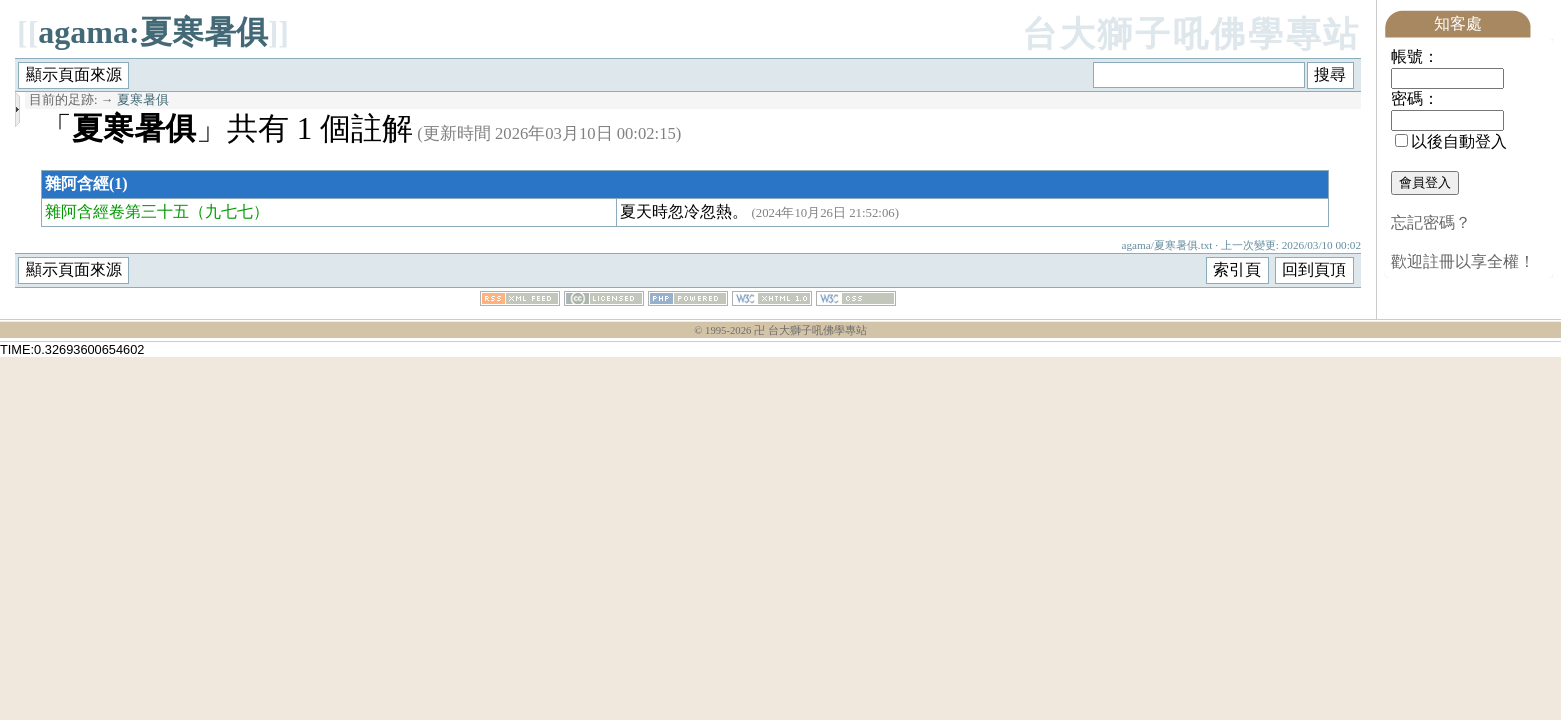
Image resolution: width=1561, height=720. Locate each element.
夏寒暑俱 (143, 100)
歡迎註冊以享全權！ (1463, 261)
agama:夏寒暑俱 (152, 32)
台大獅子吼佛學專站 (1191, 34)
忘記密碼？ (1431, 222)
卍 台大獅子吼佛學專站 (810, 330)
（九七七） (229, 211)
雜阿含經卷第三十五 (117, 211)
